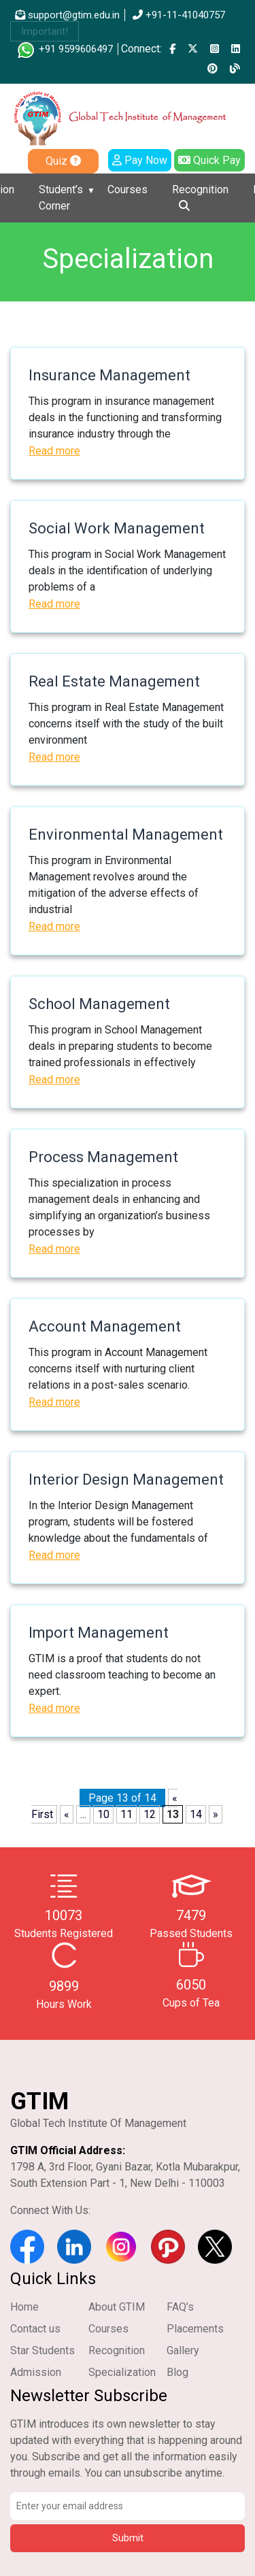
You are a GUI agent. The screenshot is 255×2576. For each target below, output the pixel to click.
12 (149, 1814)
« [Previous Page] (66, 1814)
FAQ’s (180, 2306)
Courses (127, 189)
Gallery (183, 2350)
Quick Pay (209, 160)
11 (126, 1814)
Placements (195, 2328)
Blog (177, 2372)
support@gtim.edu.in (67, 15)
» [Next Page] (215, 1814)
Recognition (200, 189)
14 (196, 1814)
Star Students (42, 2350)
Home (24, 2306)
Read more (54, 450)
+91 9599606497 (64, 49)
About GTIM (116, 2306)
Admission (35, 2372)
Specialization (122, 2372)
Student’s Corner (61, 197)
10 (103, 1814)
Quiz (63, 160)
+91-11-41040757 (179, 15)
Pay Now (139, 160)
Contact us (35, 2328)
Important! (44, 31)
